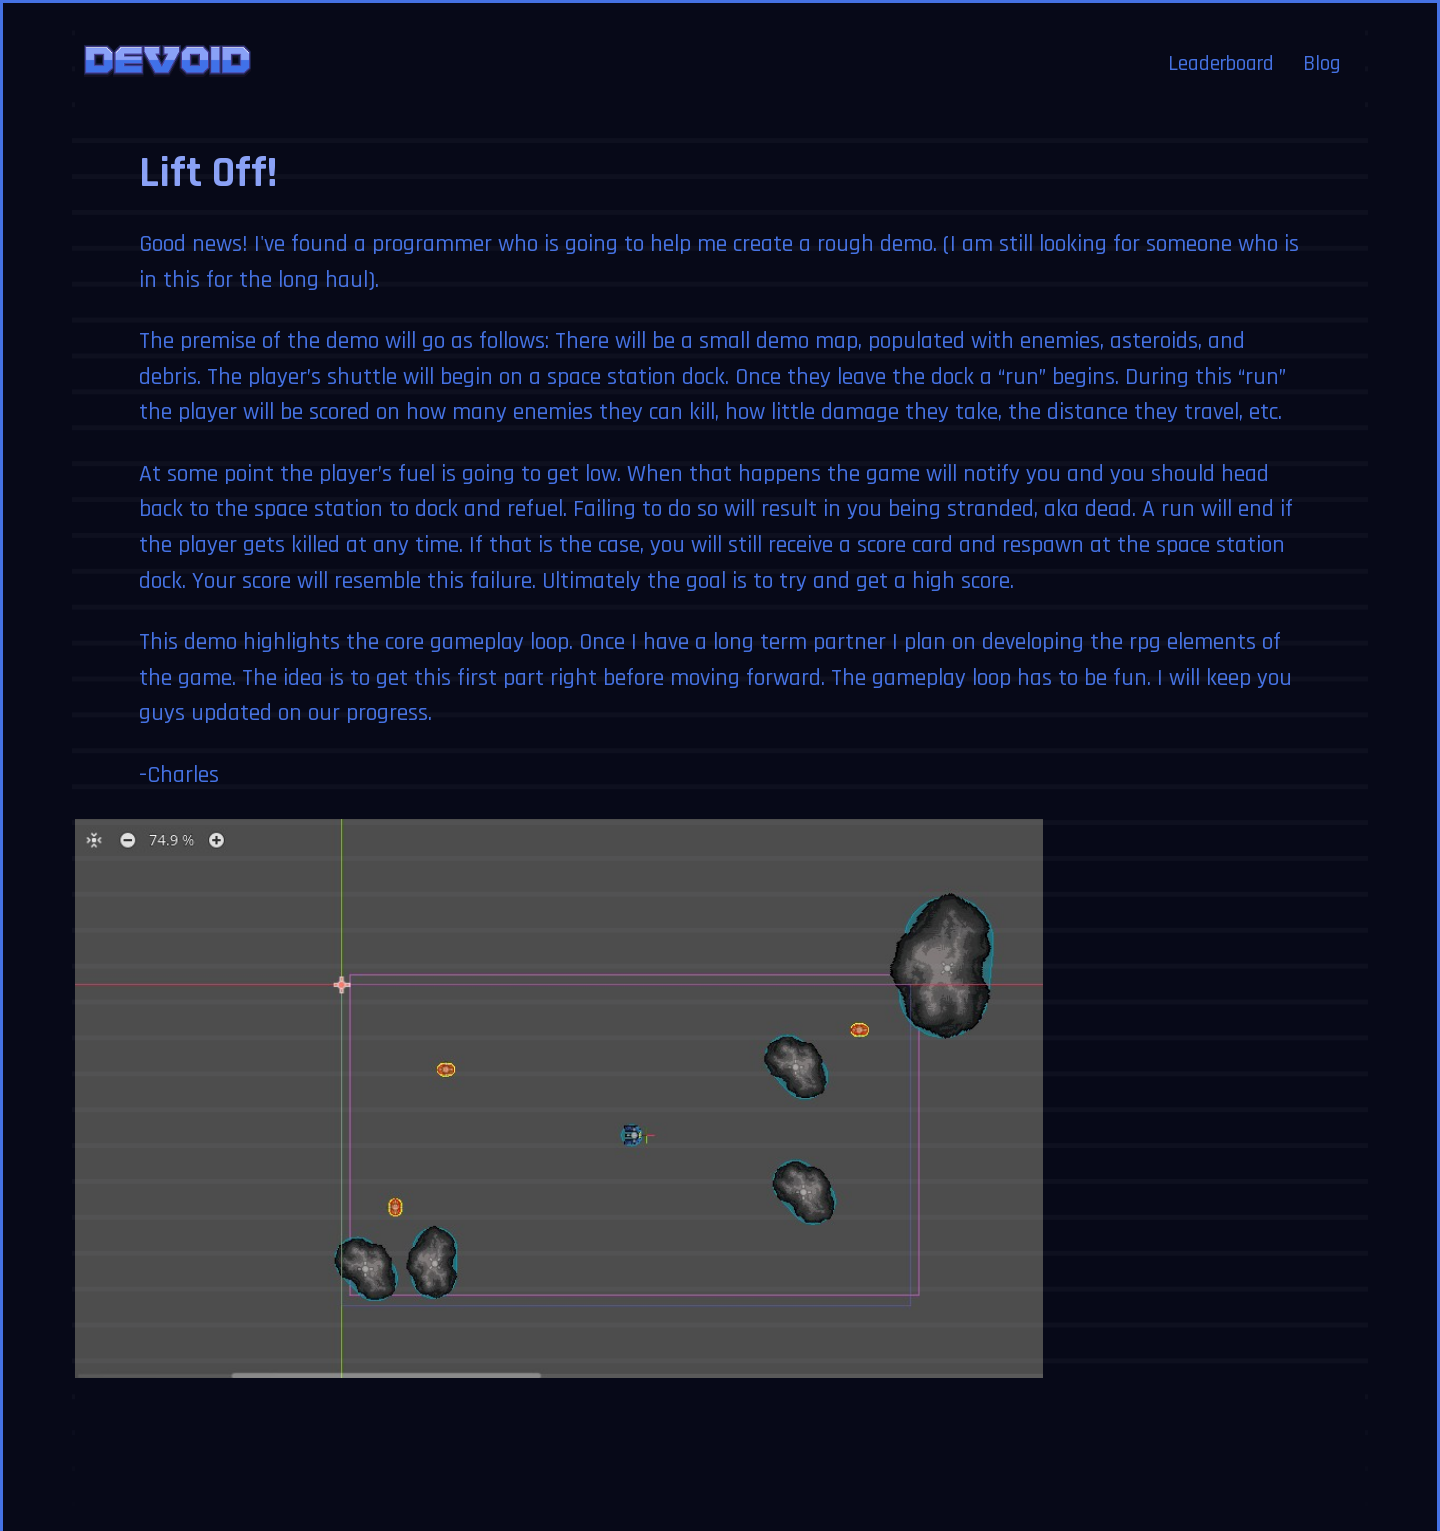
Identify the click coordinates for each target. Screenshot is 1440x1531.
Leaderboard (1221, 40)
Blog (1322, 40)
